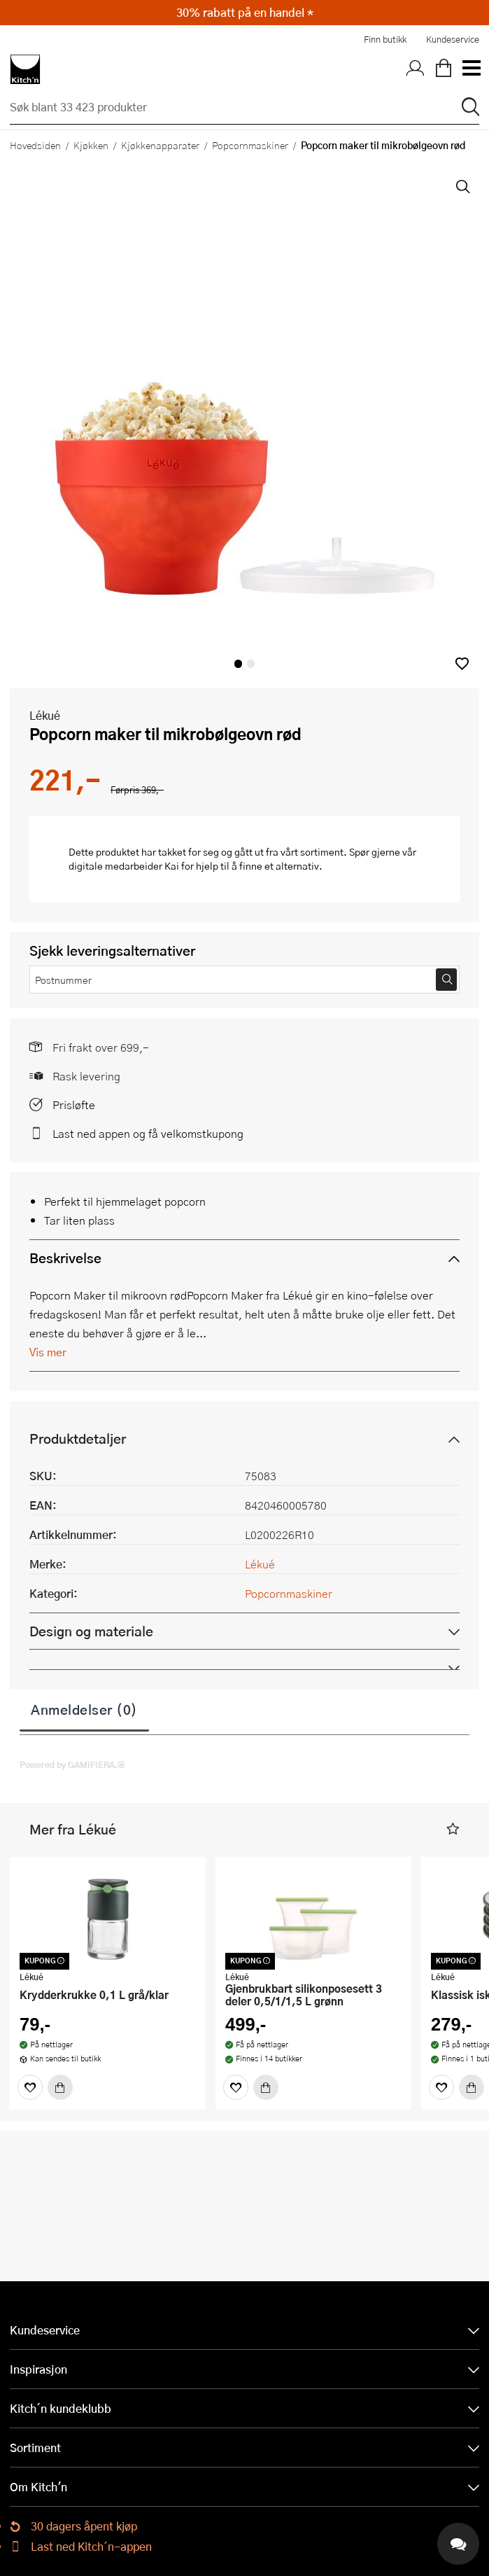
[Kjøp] (60, 2087)
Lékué (44, 715)
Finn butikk (385, 39)
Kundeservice (452, 39)
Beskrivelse (65, 1258)
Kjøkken (90, 145)
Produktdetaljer (77, 1438)
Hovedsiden (35, 145)
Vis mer (47, 1352)
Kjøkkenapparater (160, 145)
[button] (462, 663)
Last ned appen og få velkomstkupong (147, 1133)
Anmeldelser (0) (84, 1709)
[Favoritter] (30, 2087)
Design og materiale (91, 1631)
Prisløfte (73, 1104)
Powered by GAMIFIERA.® (72, 1764)
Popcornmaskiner (250, 145)
